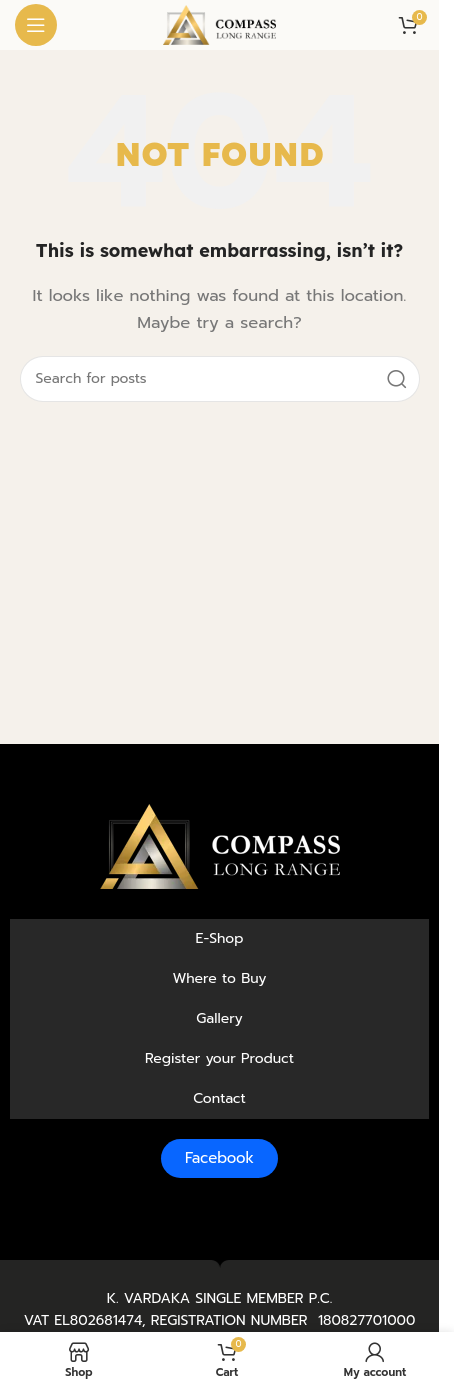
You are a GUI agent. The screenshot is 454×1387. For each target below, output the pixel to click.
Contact (219, 1098)
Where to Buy (220, 978)
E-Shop (220, 938)
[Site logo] (219, 24)
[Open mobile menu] (36, 25)
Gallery (219, 1018)
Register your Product (219, 1058)
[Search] (220, 379)
